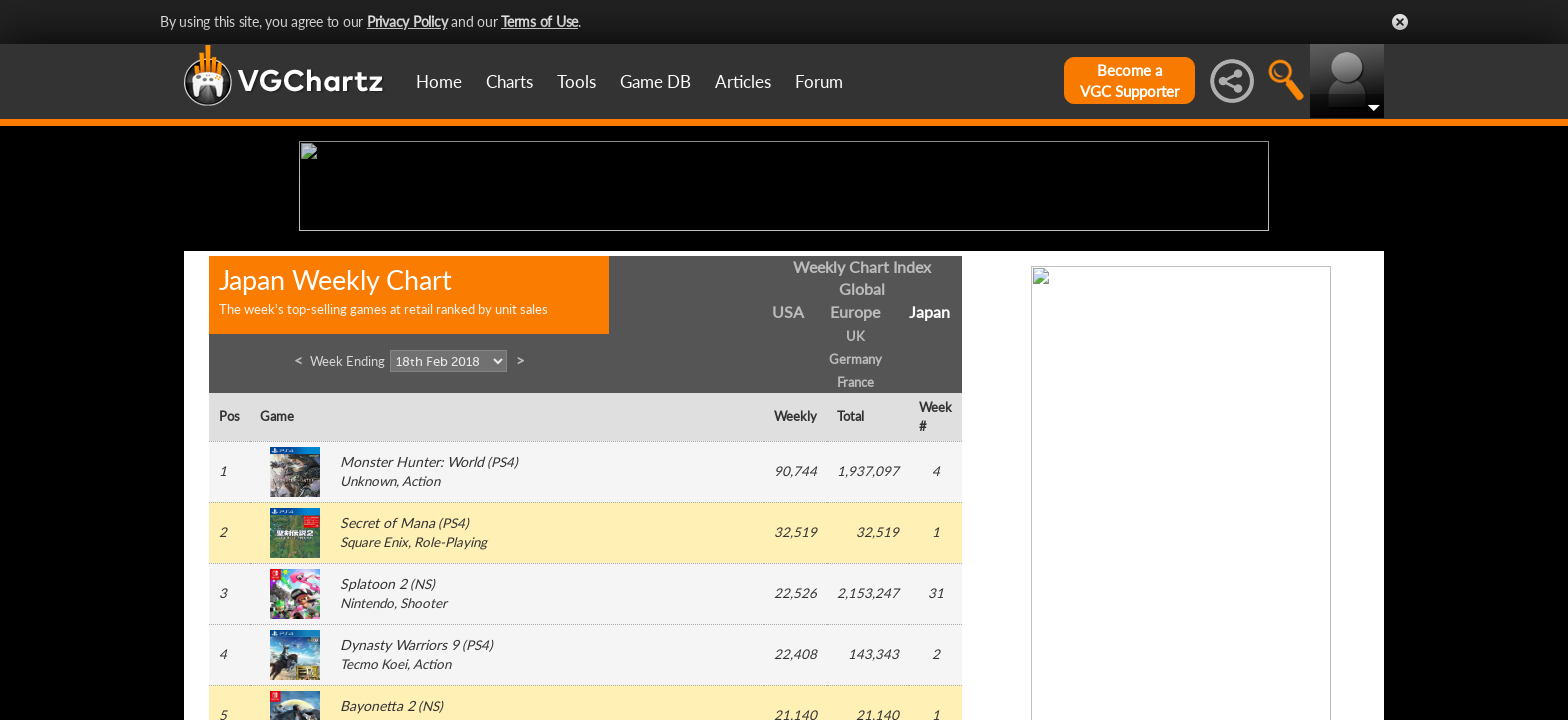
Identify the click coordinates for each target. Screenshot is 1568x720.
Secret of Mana (387, 678)
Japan (929, 467)
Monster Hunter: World (412, 617)
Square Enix (374, 698)
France (855, 537)
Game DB (655, 81)
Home (439, 81)
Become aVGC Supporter (1129, 80)
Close (1400, 22)
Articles (743, 81)
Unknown (368, 637)
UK (855, 492)
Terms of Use (539, 21)
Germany (855, 514)
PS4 (502, 618)
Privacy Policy (407, 21)
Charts (509, 81)
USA (788, 467)
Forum (819, 81)
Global (862, 444)
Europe (855, 467)
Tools (576, 81)
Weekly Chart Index (862, 421)
